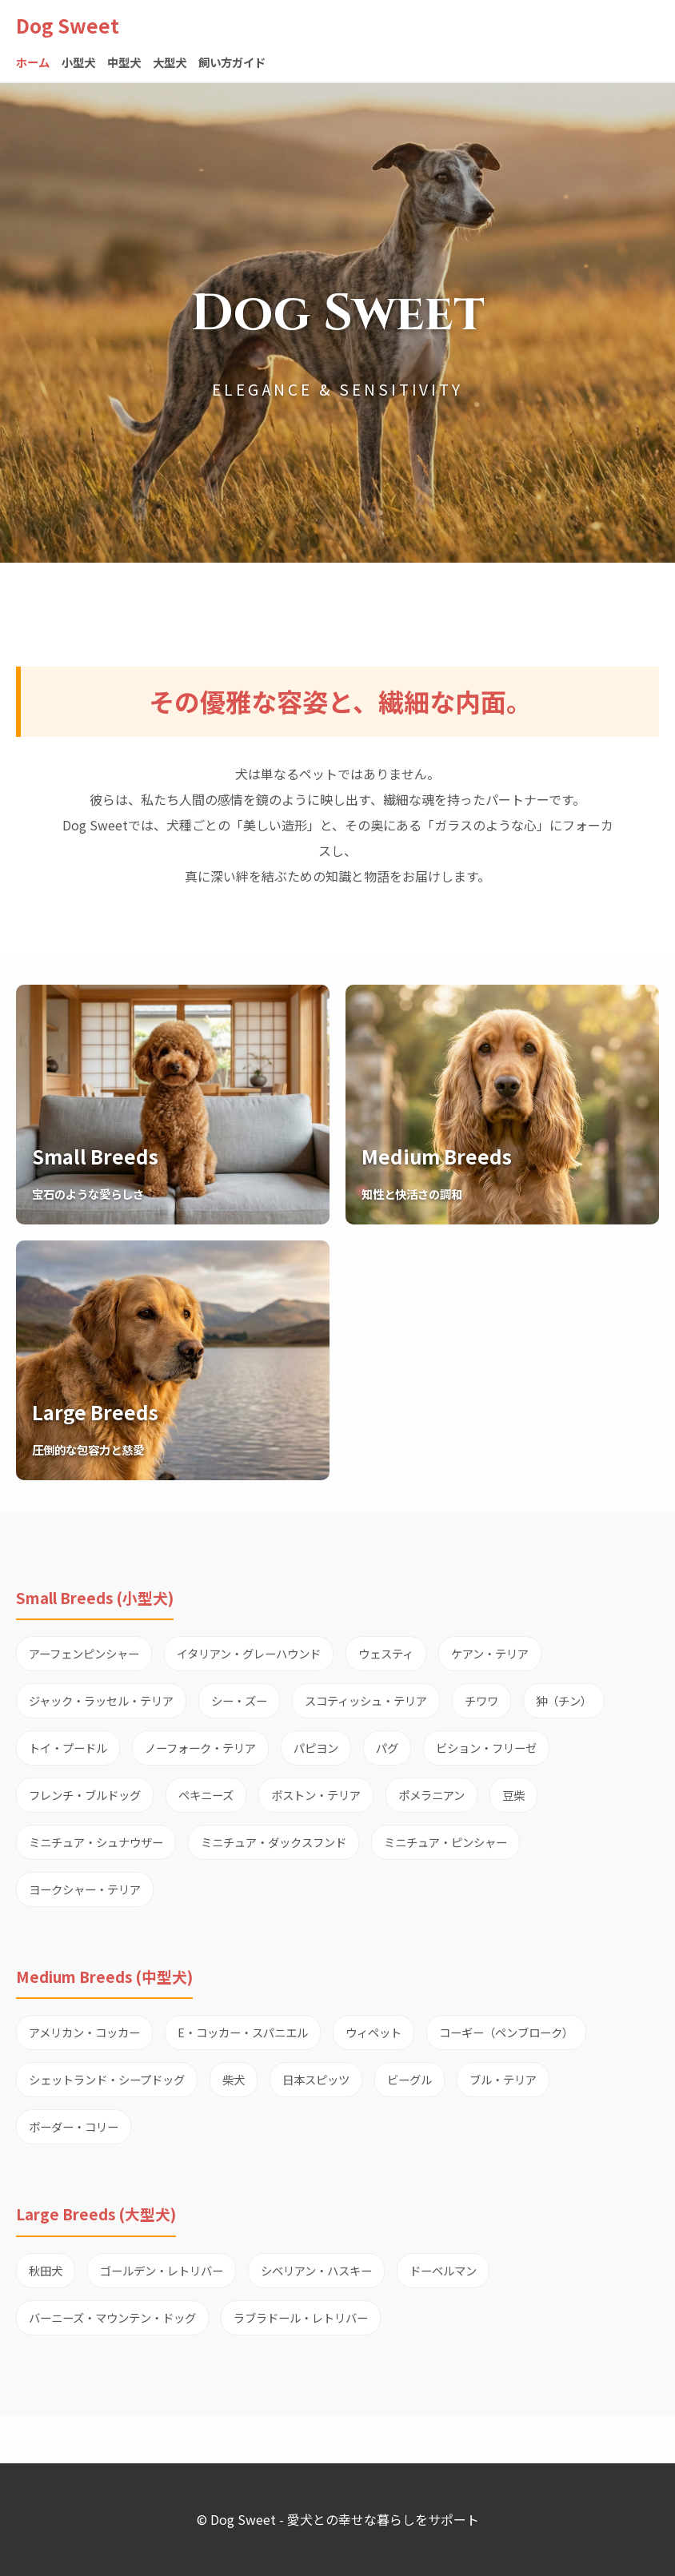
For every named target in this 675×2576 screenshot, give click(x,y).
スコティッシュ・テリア (366, 1700)
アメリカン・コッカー (84, 2032)
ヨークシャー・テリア (85, 1889)
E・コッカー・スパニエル (243, 2032)
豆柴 (513, 1794)
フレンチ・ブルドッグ (85, 1794)
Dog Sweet (67, 25)
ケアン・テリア (490, 1653)
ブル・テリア (503, 2079)
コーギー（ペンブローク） (506, 2032)
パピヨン (316, 1747)
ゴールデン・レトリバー (161, 2270)
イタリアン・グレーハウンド (249, 1653)
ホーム (33, 62)
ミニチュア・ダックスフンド (273, 1841)
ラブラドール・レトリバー (301, 2317)
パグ (387, 1747)
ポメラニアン (431, 1794)
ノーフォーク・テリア (200, 1747)
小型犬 (78, 62)
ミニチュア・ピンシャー (445, 1841)
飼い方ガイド (232, 62)
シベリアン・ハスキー (316, 2270)
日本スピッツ (315, 2079)
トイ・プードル (68, 1747)
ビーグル (409, 2079)
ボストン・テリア (316, 1794)
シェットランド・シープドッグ (107, 2079)
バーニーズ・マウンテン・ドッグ (112, 2317)
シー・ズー (239, 1700)
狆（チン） (564, 1700)
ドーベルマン (443, 2270)
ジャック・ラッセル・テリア (101, 1700)
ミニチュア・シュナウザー (96, 1841)
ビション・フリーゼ (486, 1747)
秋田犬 (45, 2270)
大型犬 (169, 62)
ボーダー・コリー (73, 2126)
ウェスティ (385, 1653)
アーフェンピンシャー (84, 1653)
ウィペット (373, 2032)
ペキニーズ (206, 1794)
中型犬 (124, 62)
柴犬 (233, 2079)
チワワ (481, 1700)
